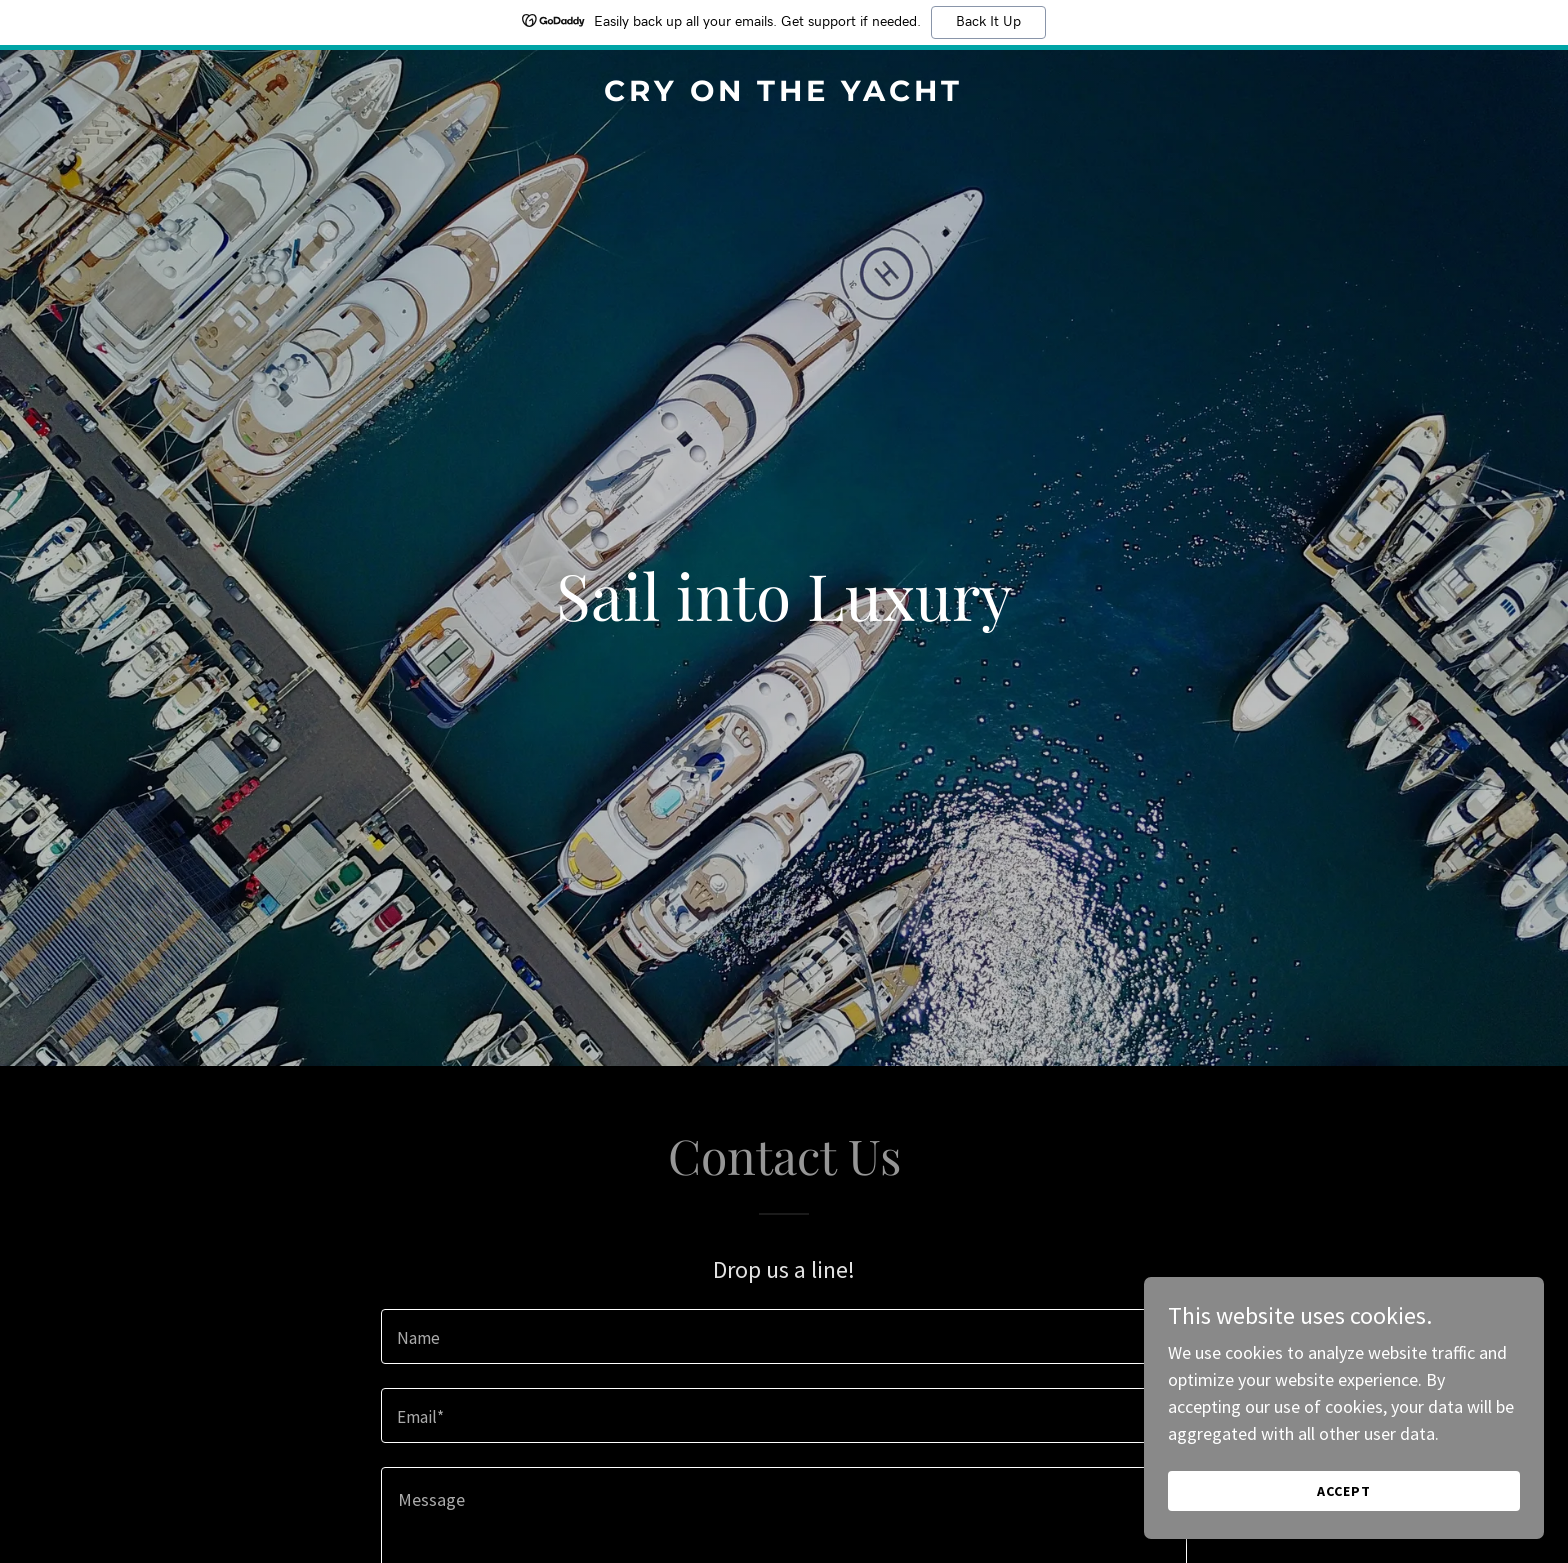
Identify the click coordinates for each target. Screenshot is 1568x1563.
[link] (784, 94)
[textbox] (783, 1336)
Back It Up (988, 22)
